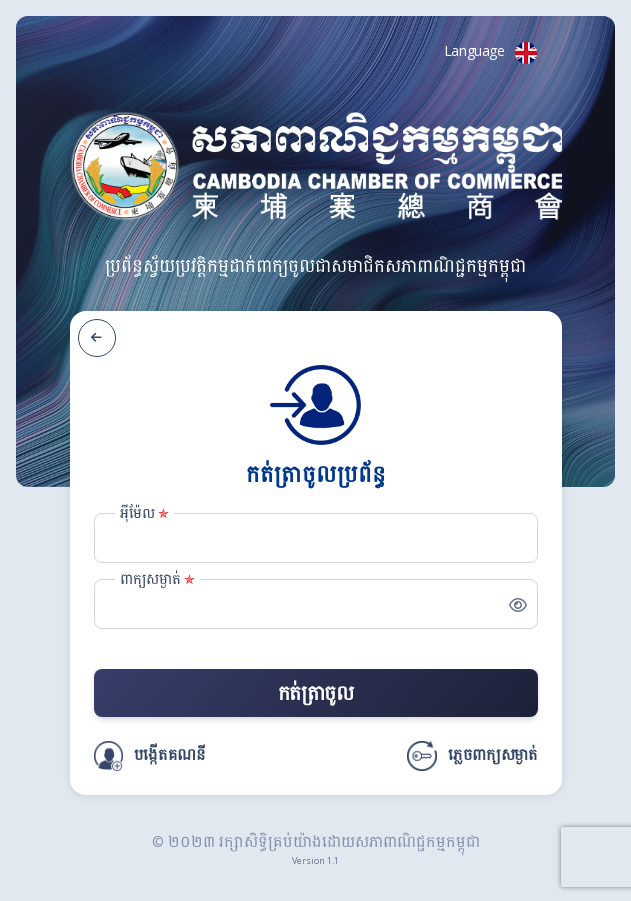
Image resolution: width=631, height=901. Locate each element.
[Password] (316, 604)
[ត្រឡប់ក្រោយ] (97, 338)
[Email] (316, 538)
